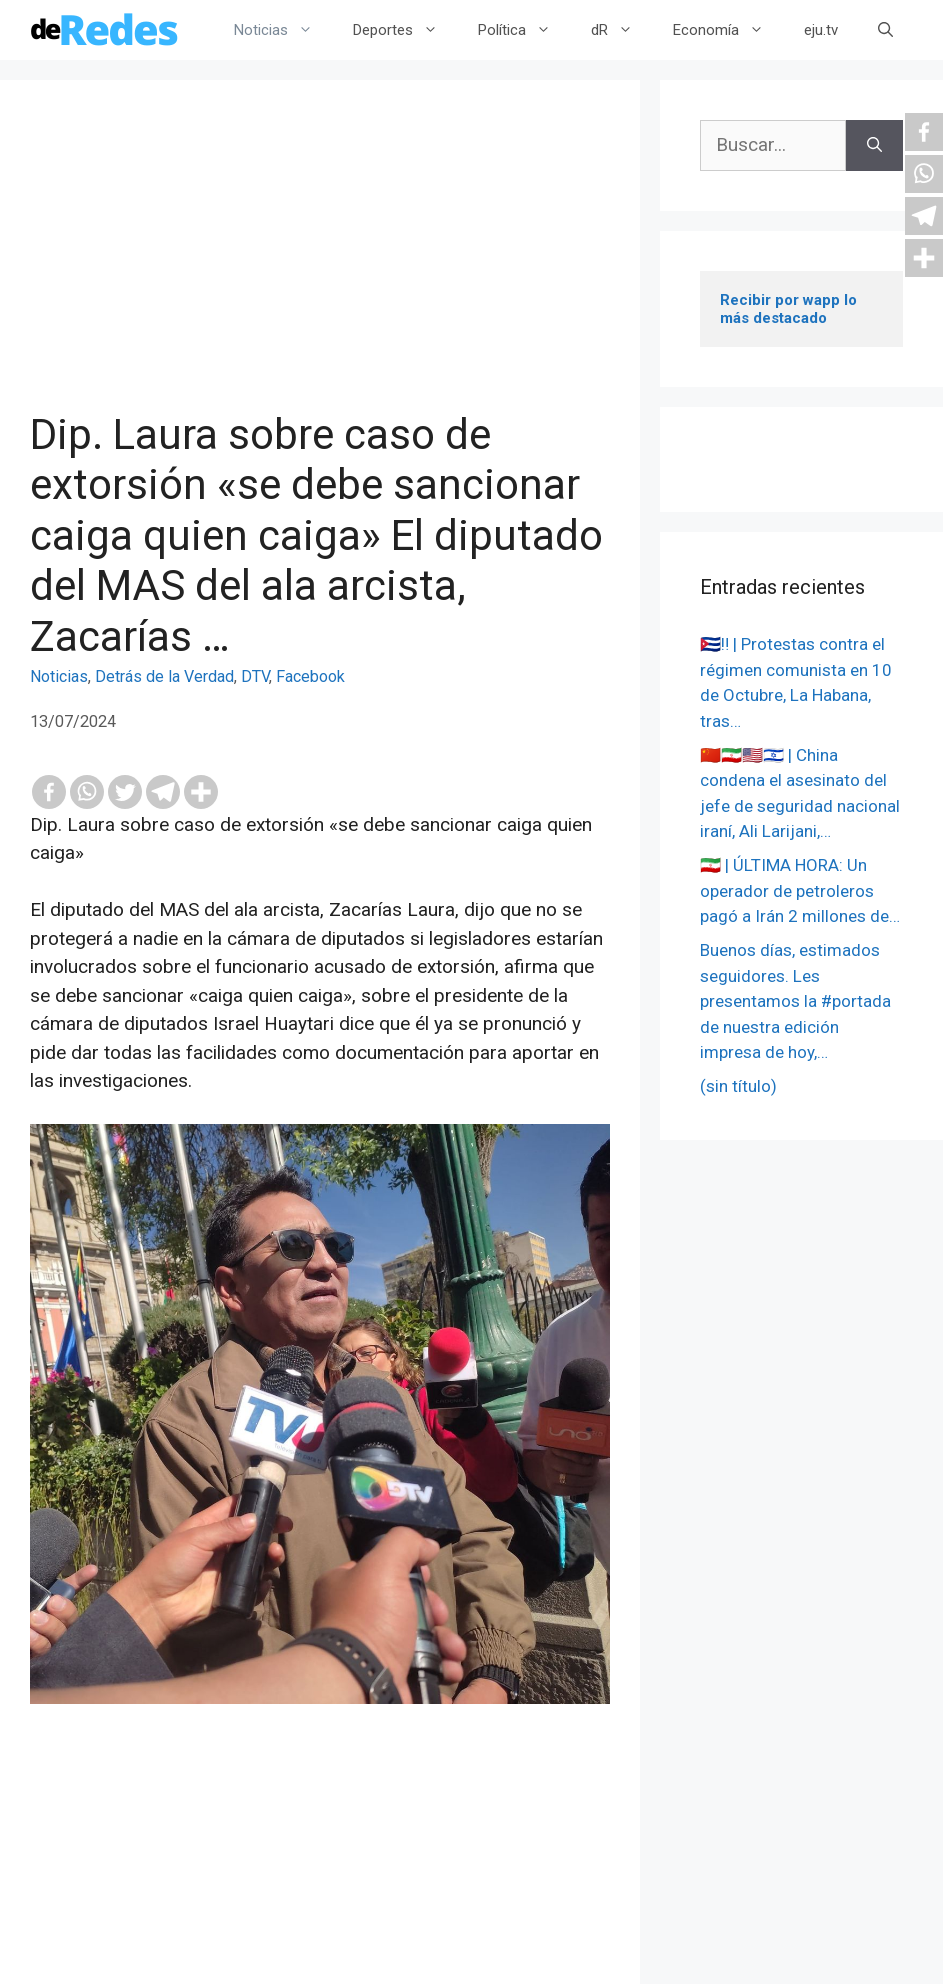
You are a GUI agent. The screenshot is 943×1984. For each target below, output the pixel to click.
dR (622, 30)
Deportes (405, 30)
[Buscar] (874, 145)
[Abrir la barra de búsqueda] (885, 30)
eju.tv (821, 30)
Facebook (310, 676)
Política (524, 30)
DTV (255, 676)
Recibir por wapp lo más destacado (790, 309)
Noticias (283, 30)
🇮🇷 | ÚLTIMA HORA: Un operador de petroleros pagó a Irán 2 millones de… (800, 890)
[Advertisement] (320, 260)
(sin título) (738, 1086)
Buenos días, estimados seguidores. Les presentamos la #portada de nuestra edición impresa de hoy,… (795, 1001)
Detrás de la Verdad (164, 676)
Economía (728, 30)
